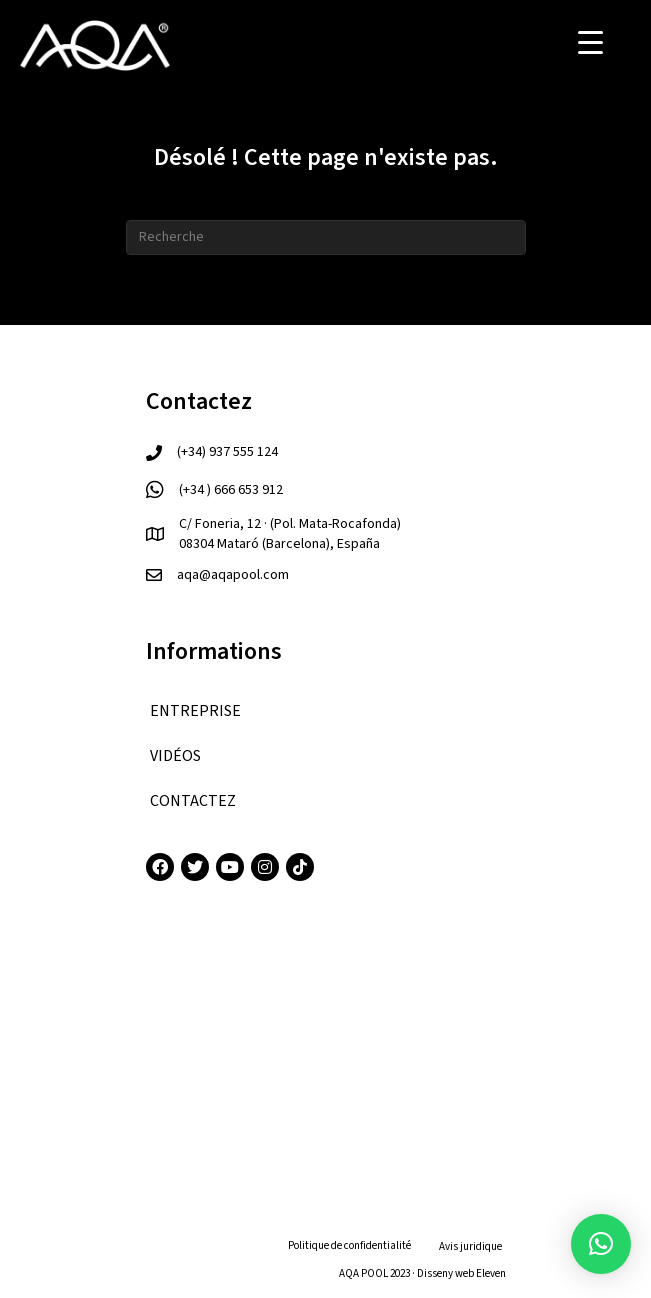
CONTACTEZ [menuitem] (193, 801)
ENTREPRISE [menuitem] (195, 711)
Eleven (491, 1273)
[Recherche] (326, 237)
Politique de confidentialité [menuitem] (349, 1245)
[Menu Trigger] (590, 42)
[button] (601, 1244)
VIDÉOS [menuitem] (175, 756)
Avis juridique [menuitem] (470, 1246)
